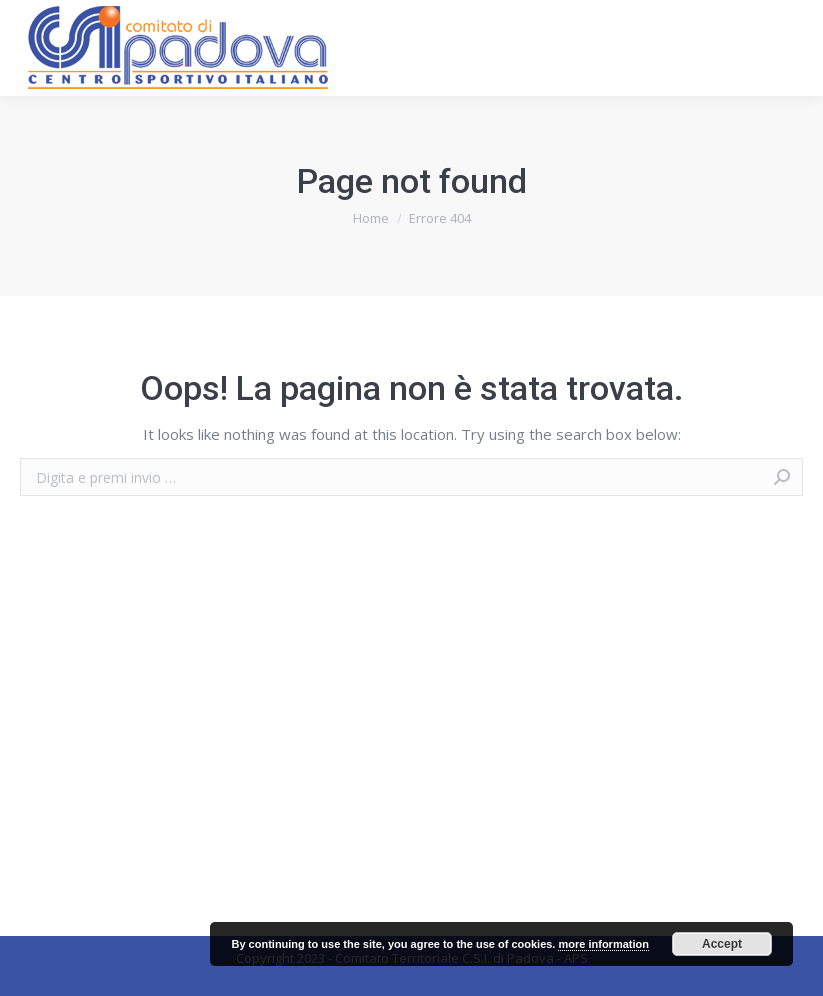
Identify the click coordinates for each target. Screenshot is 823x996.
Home (371, 218)
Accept (722, 944)
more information (603, 944)
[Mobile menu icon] (791, 48)
